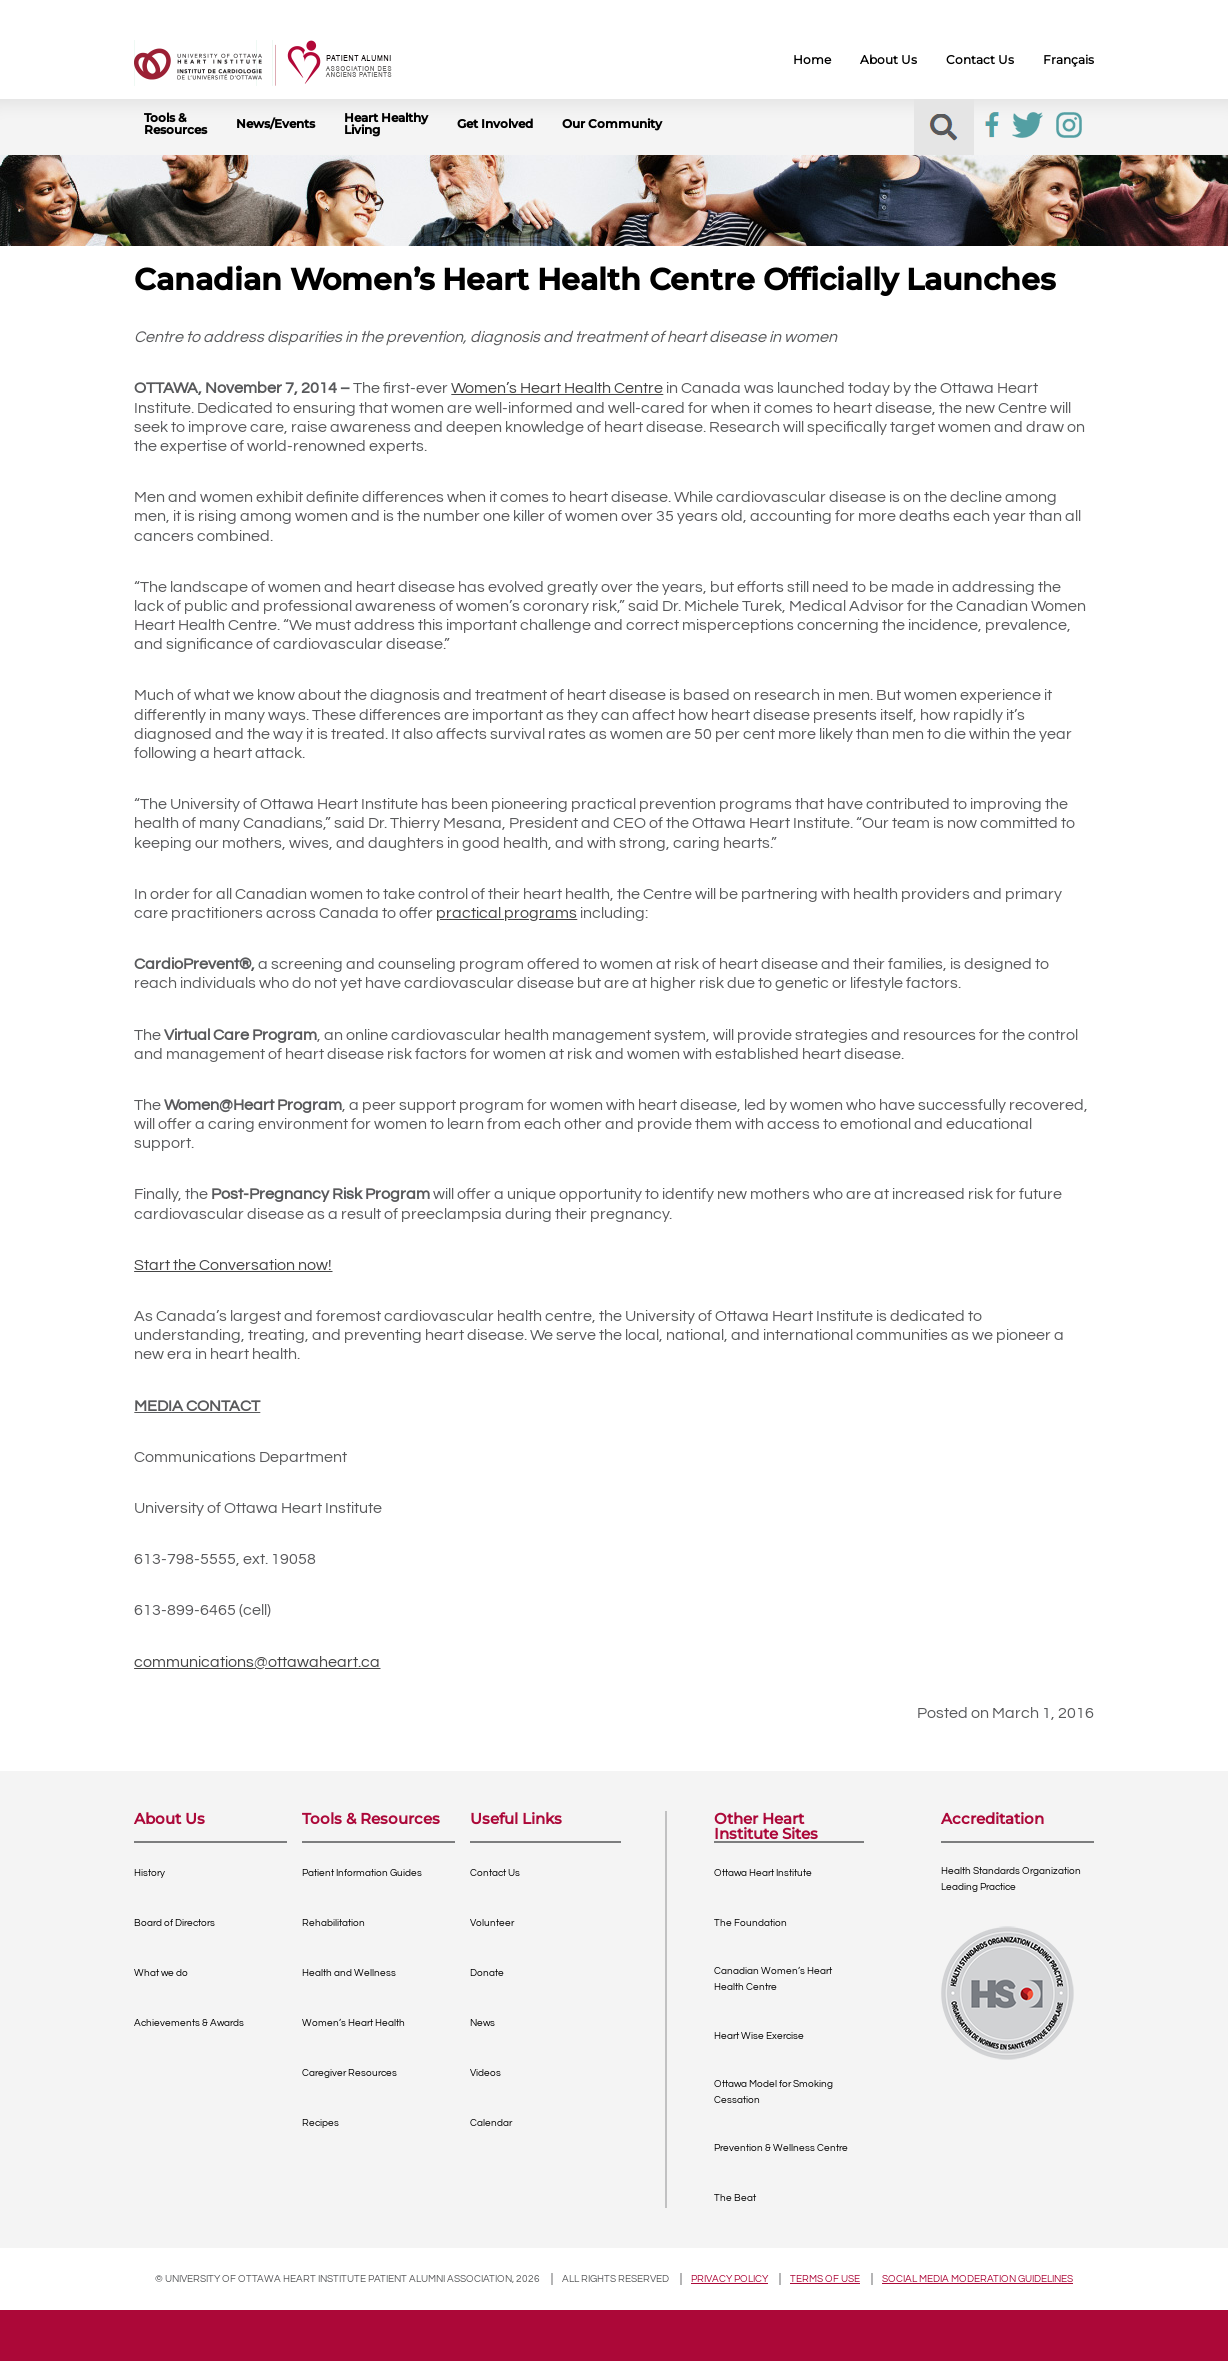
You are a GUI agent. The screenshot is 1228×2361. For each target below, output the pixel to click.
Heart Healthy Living (386, 124)
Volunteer (492, 1923)
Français (1068, 60)
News (482, 2023)
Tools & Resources (175, 124)
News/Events (275, 124)
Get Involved (495, 124)
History (149, 1873)
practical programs (506, 913)
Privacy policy (729, 2279)
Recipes (320, 2123)
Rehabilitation (333, 1923)
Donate (487, 1973)
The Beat (735, 2198)
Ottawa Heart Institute (763, 1873)
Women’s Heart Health (353, 2023)
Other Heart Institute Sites (766, 1826)
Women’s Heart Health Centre (557, 388)
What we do (161, 1973)
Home (812, 60)
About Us (888, 60)
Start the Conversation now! (233, 1265)
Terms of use (825, 2279)
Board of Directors (174, 1923)
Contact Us (980, 60)
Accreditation (992, 1819)
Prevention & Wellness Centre (781, 2148)
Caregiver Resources (349, 2073)
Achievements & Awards (189, 2023)
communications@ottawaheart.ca (257, 1662)
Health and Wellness (349, 1973)
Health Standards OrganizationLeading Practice (1011, 1879)
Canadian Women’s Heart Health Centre (773, 1979)
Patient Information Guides (362, 1873)
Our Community (612, 124)
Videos (485, 2073)
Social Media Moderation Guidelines (977, 2279)
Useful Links (516, 1819)
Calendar (491, 2123)
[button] (943, 127)
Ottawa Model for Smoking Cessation (773, 2092)
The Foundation (750, 1923)
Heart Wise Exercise (759, 2036)
